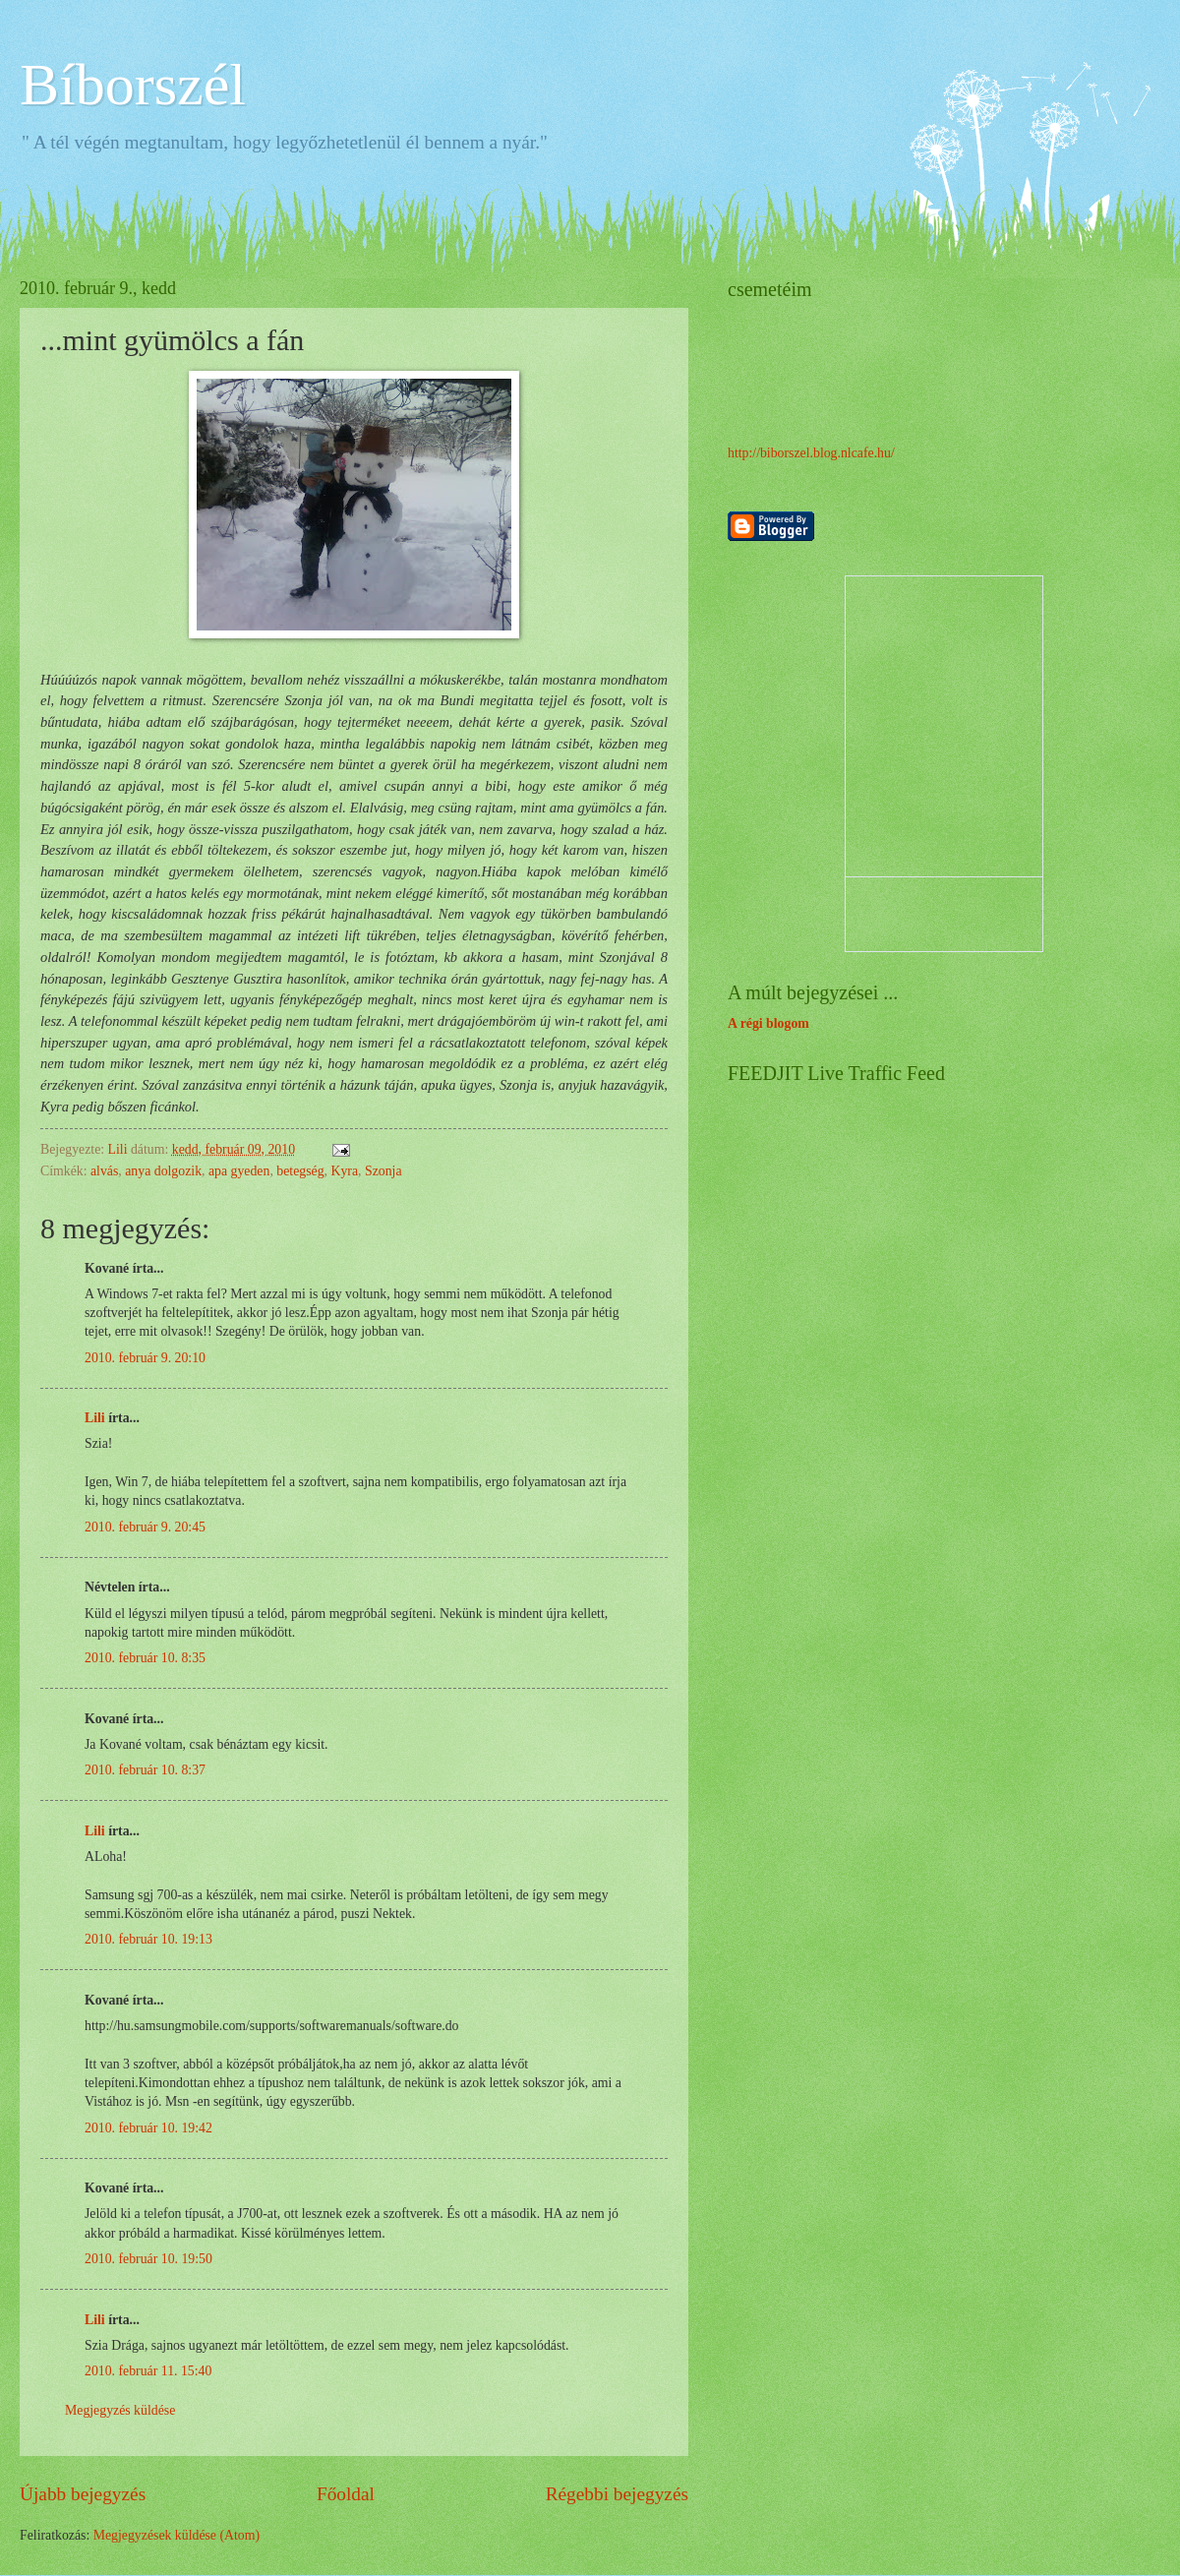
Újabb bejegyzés (83, 2494)
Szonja (383, 1171)
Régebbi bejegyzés (617, 2494)
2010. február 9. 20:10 (145, 1357)
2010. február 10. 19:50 (148, 2258)
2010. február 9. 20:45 (145, 1527)
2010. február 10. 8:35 (145, 1657)
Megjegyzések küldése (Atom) (176, 2535)
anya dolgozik (163, 1171)
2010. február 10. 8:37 (145, 1770)
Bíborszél (133, 84)
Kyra (344, 1171)
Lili (95, 1417)
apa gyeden (238, 1171)
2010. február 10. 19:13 (148, 1939)
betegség (300, 1171)
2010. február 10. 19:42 (148, 2128)
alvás (104, 1171)
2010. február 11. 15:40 (148, 2371)
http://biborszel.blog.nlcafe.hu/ (811, 453)
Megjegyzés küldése (120, 2410)
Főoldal (346, 2494)
